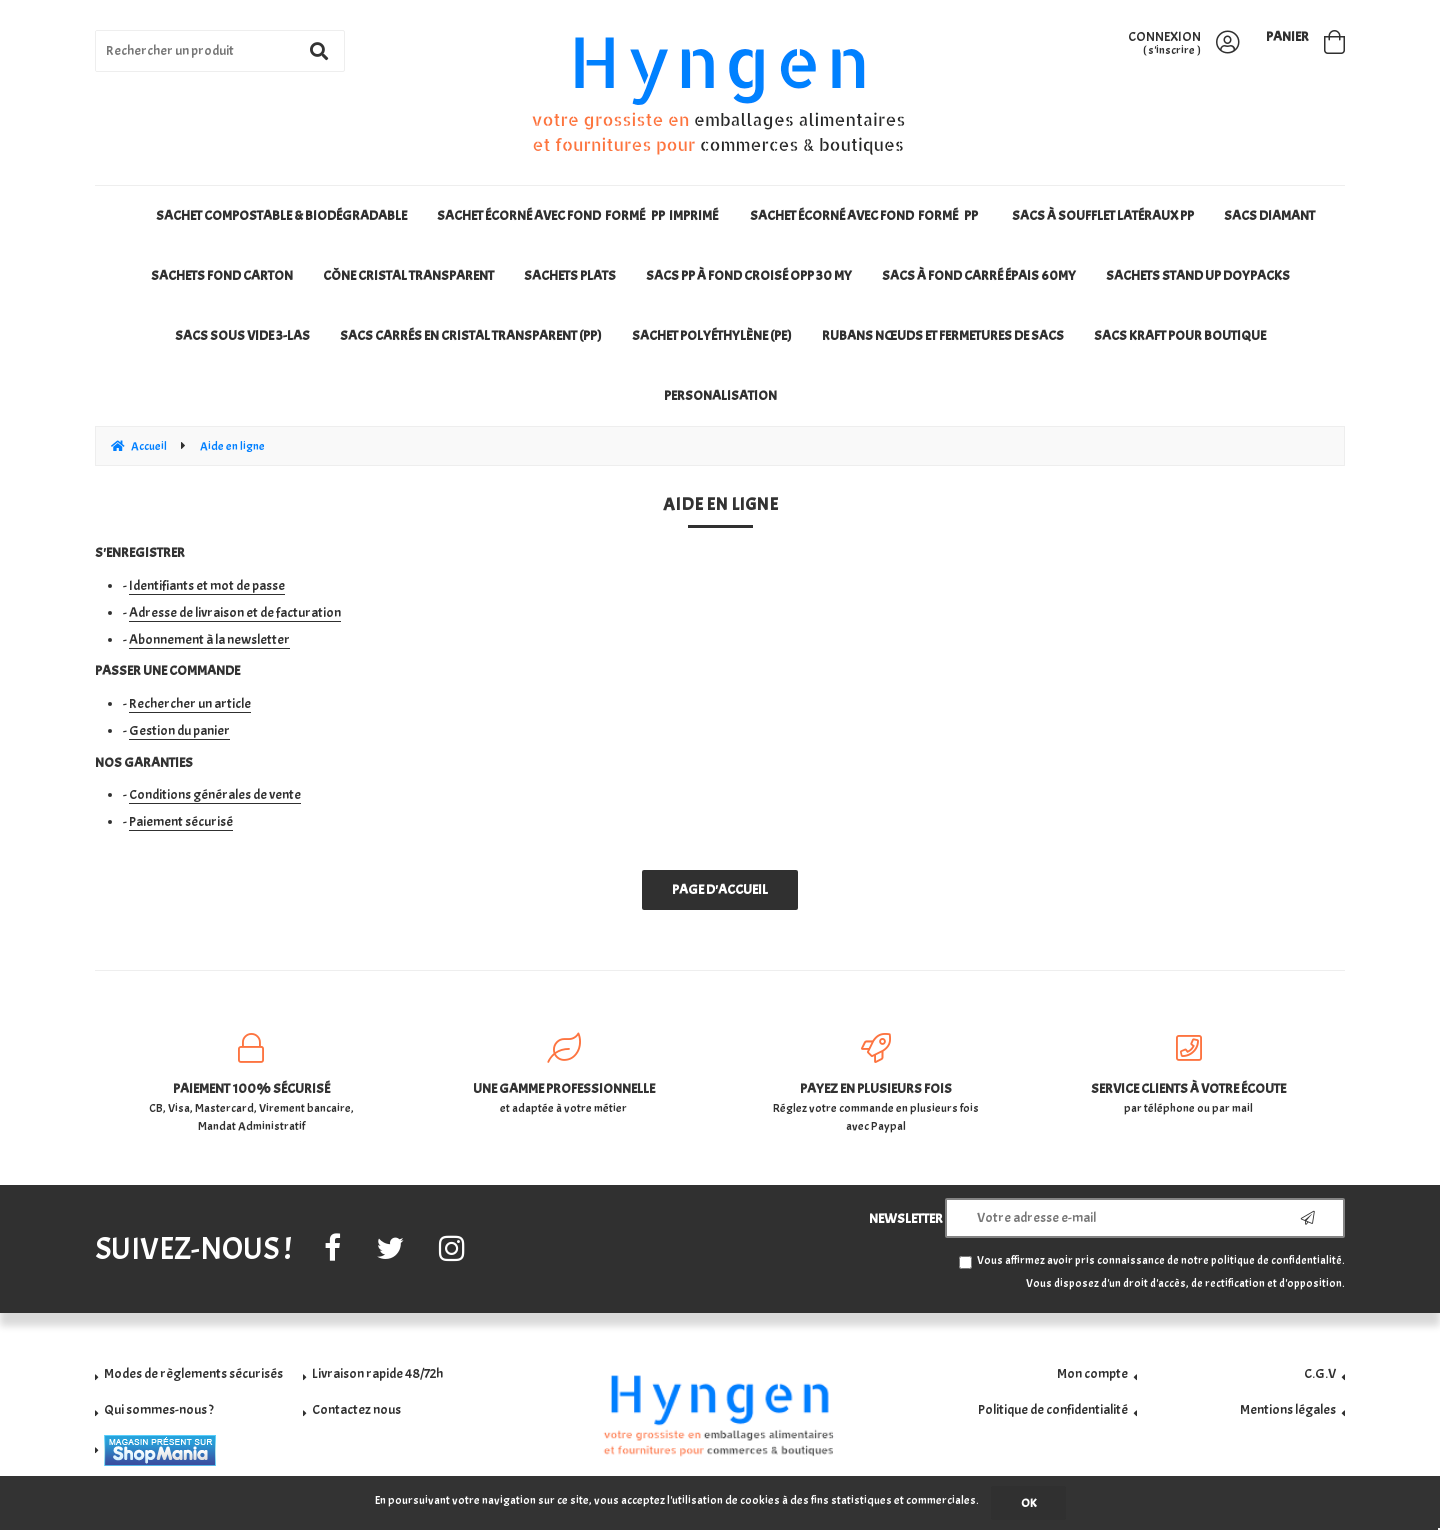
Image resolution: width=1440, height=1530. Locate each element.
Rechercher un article (190, 703)
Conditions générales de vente (215, 794)
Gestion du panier (179, 730)
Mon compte (1092, 1373)
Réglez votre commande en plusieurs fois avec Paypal (876, 1083)
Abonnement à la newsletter (209, 639)
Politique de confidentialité (1053, 1409)
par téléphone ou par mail (1189, 1074)
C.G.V (1320, 1373)
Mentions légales (1288, 1409)
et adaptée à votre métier (564, 1074)
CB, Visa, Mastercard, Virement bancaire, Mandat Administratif (251, 1083)
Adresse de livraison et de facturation (235, 612)
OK (1028, 1503)
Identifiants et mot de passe (207, 585)
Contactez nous (356, 1409)
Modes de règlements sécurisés (193, 1373)
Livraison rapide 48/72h (377, 1373)
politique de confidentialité (1276, 1260)
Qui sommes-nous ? (159, 1409)
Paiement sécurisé (181, 821)
